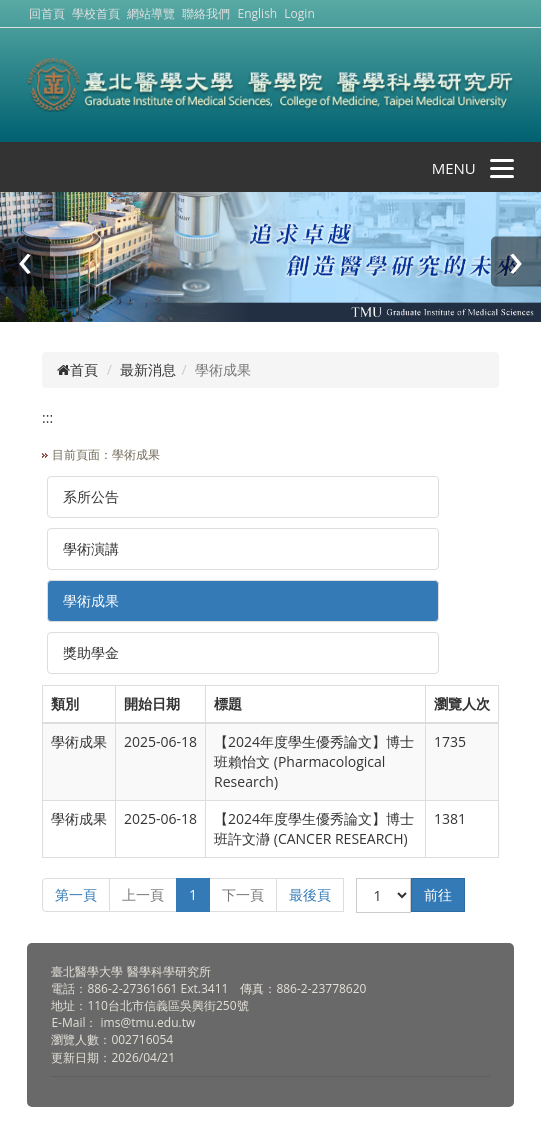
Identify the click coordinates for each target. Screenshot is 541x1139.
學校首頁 (97, 13)
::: (47, 417)
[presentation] (25, 262)
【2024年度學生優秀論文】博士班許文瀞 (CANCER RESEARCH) (314, 828)
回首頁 (47, 13)
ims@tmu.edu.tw (148, 1022)
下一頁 (243, 894)
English (258, 13)
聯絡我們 (206, 13)
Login (299, 13)
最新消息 (148, 369)
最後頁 (310, 894)
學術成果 (91, 600)
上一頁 (143, 894)
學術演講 (91, 548)
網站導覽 (151, 13)
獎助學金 (91, 652)
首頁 (77, 369)
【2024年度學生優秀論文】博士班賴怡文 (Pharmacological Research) (314, 761)
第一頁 (76, 894)
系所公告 (91, 496)
